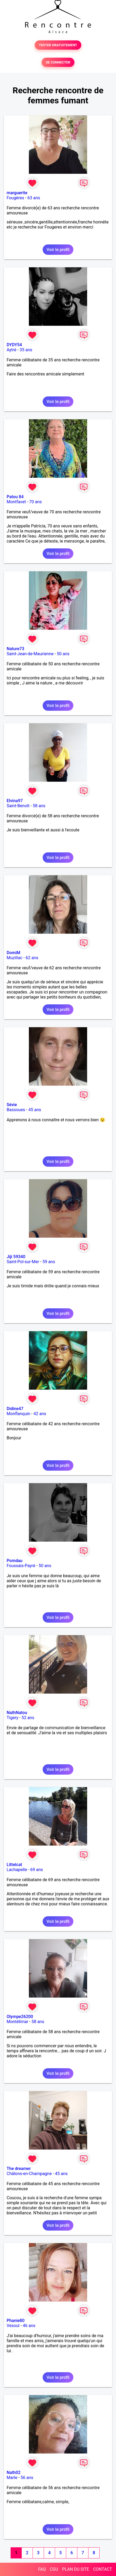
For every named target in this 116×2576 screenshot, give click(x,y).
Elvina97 (15, 800)
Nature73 (15, 648)
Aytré (11, 349)
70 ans (35, 501)
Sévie (12, 1104)
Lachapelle (17, 1869)
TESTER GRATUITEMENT (58, 45)
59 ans (48, 1261)
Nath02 (13, 2472)
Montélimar (17, 2021)
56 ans (27, 2477)
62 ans (32, 957)
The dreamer (19, 2168)
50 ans (63, 653)
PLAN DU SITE (75, 2569)
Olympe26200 (20, 2016)
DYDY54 (14, 344)
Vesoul (13, 2325)
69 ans (36, 1869)
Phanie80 (15, 2320)
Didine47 (15, 1408)
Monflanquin (18, 1413)
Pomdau (15, 1560)
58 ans (39, 805)
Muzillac (14, 957)
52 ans (27, 1717)
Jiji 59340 (16, 1256)
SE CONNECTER (58, 62)
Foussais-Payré (21, 1565)
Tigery (12, 1717)
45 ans (34, 1109)
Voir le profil (58, 249)
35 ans (26, 349)
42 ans (40, 1413)
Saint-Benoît (18, 805)
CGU (54, 2569)
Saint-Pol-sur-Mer (23, 1261)
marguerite (17, 192)
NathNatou (17, 1712)
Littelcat (14, 1864)
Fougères (15, 197)
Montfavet (16, 501)
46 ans (29, 2325)
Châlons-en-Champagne (29, 2173)
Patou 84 (15, 496)
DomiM (13, 952)
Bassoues (16, 1109)
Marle (12, 2477)
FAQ (42, 2569)
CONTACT (102, 2569)
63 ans (33, 197)
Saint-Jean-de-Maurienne (30, 653)
